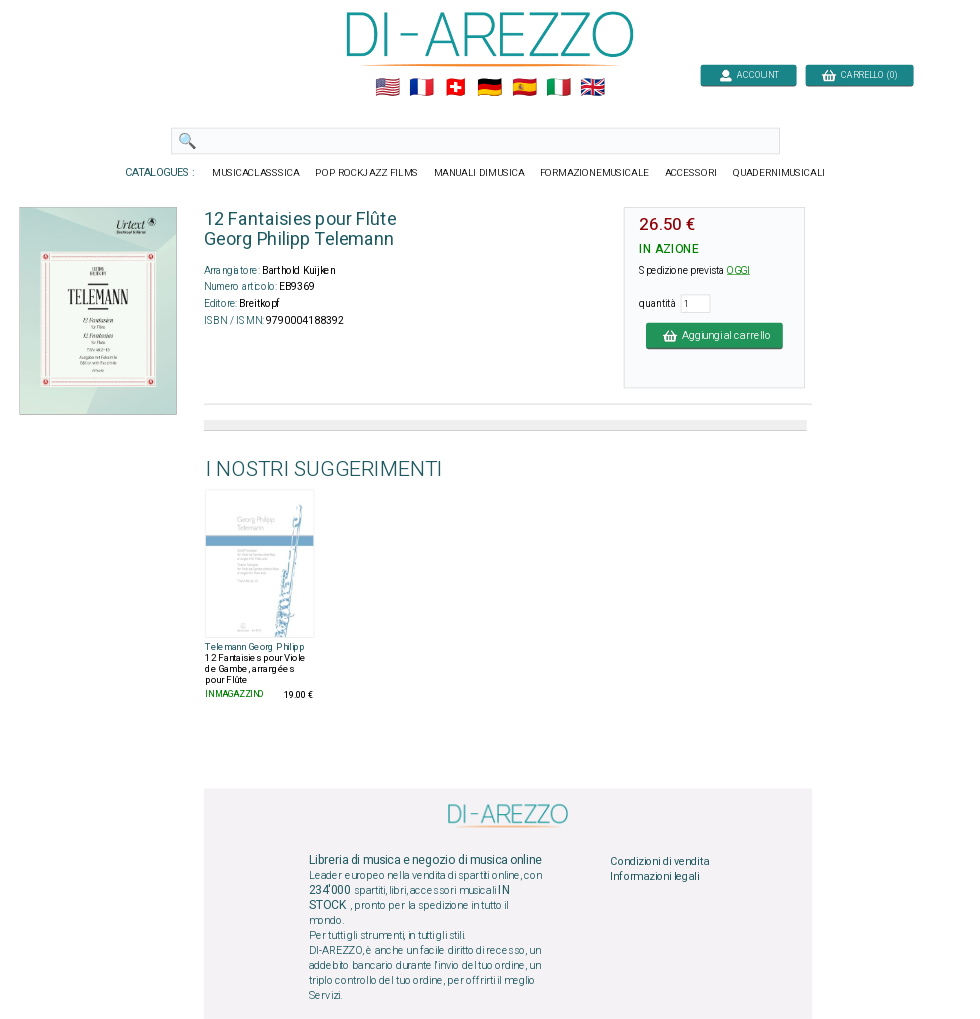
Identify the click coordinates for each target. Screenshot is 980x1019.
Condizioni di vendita (659, 861)
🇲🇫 (421, 88)
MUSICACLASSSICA (256, 173)
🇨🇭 (455, 88)
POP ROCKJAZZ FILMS (366, 173)
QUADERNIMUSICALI (779, 173)
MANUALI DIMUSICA (479, 173)
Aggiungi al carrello (714, 335)
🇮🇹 (558, 88)
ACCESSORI (691, 173)
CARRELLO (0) (860, 74)
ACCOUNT (748, 74)
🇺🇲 (387, 88)
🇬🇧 (592, 88)
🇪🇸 (524, 88)
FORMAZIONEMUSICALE (594, 173)
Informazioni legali (654, 877)
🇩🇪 (489, 88)
